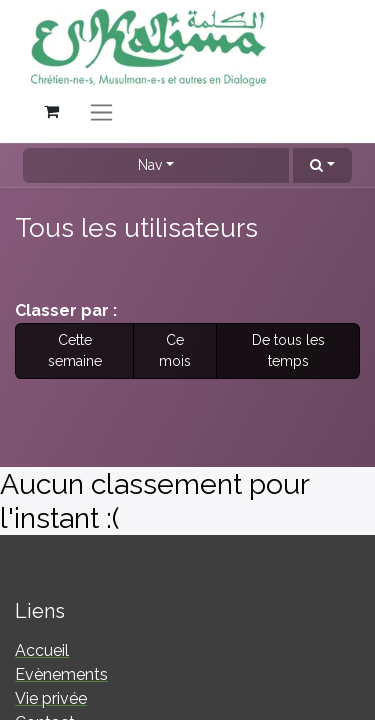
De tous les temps (288, 350)
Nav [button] (150, 165)
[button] (322, 165)
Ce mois (175, 350)
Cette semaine (75, 350)
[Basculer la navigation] (101, 111)
